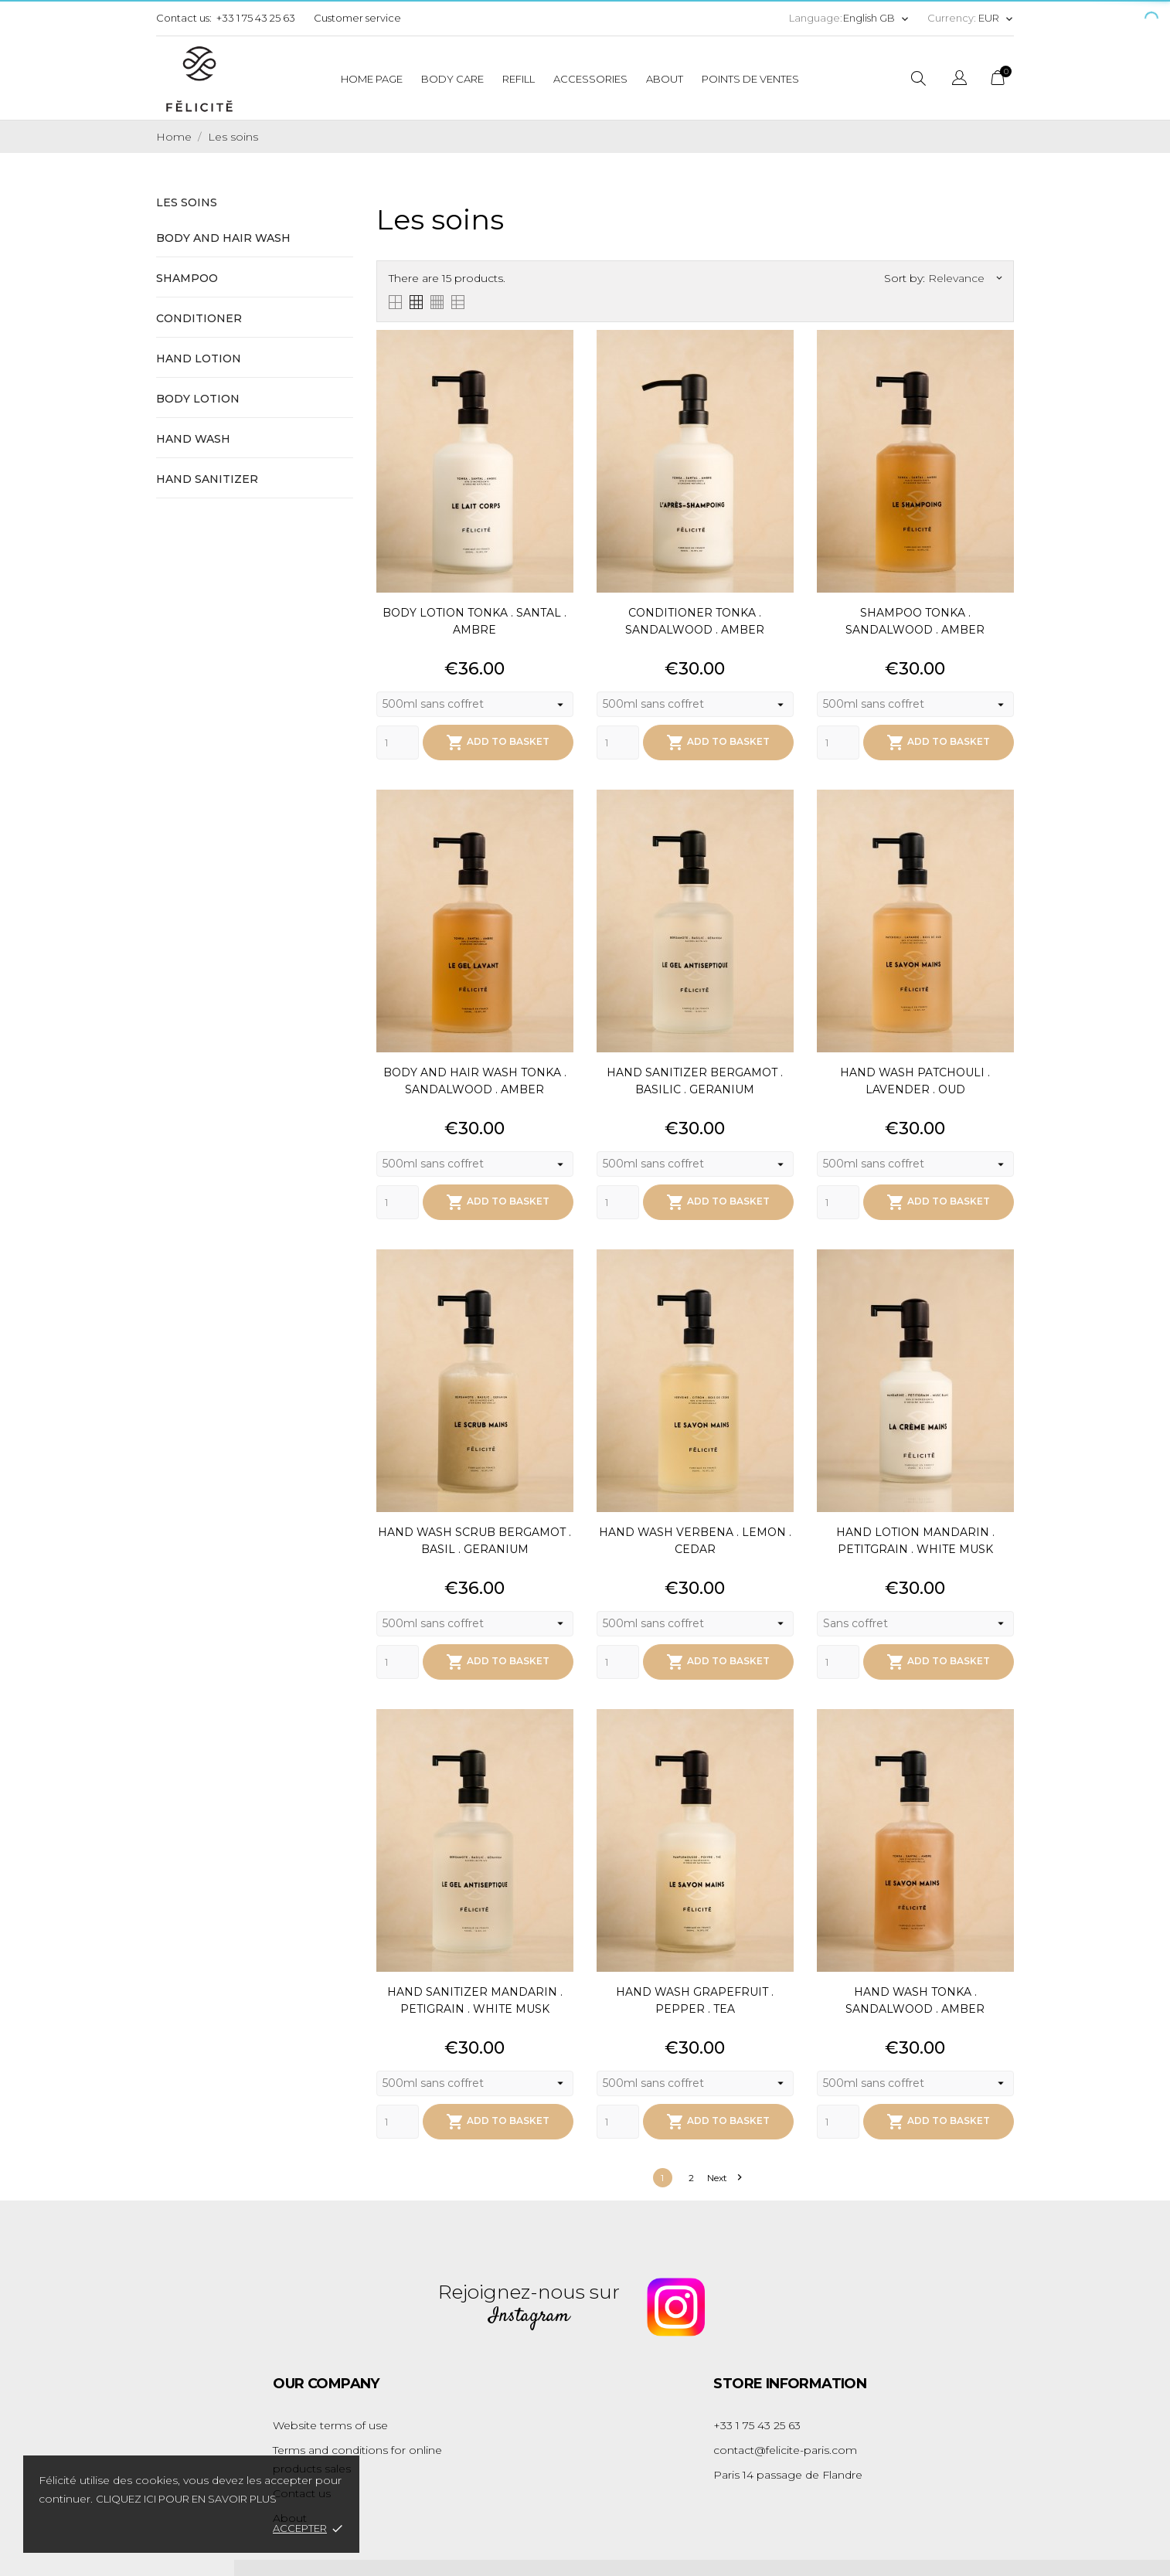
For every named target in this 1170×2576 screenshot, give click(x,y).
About (664, 79)
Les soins (186, 202)
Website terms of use (330, 2425)
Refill (518, 79)
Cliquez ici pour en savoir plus (186, 2499)
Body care (452, 79)
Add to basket (497, 742)
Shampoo (187, 278)
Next (724, 2177)
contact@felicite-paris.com (785, 2450)
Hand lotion (198, 358)
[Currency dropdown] (996, 18)
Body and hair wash (223, 238)
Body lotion (198, 399)
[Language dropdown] (876, 18)
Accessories (590, 79)
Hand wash (193, 439)
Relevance (965, 278)
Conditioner (199, 318)
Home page (372, 79)
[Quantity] (397, 743)
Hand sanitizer (207, 479)
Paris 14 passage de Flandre (787, 2475)
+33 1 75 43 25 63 (255, 18)
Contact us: (184, 18)
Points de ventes (750, 79)
